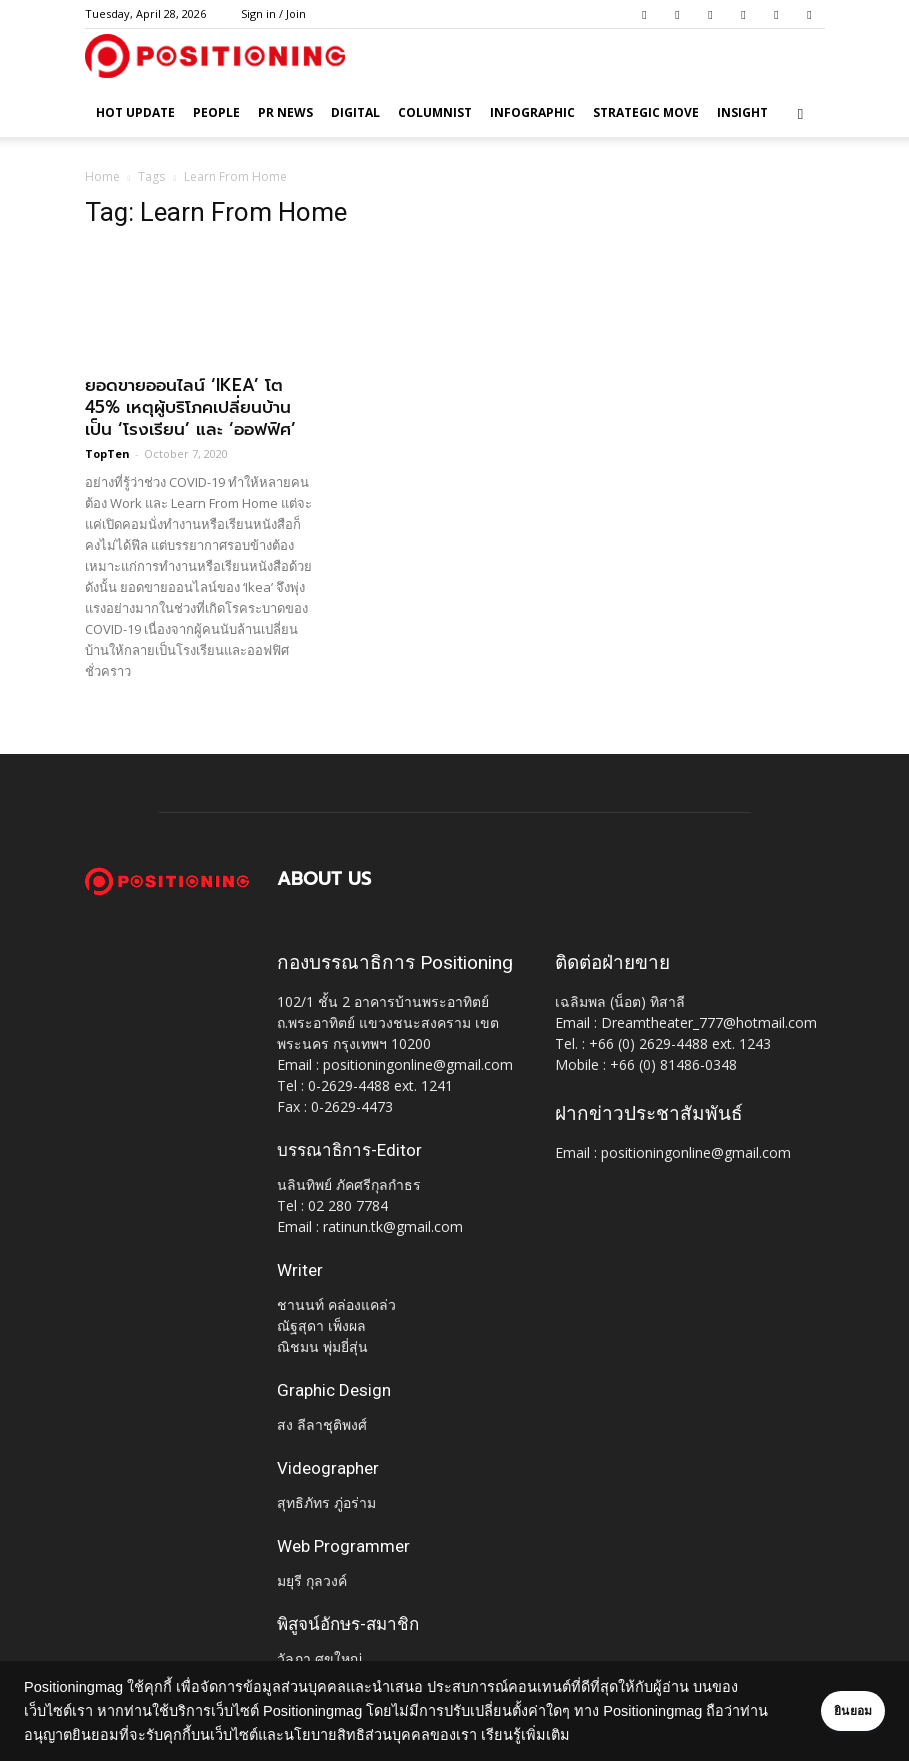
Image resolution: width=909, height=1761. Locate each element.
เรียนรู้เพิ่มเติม (587, 1735)
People (216, 112)
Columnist (435, 112)
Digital (355, 112)
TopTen (107, 453)
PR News (285, 112)
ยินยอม (831, 1711)
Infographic (532, 112)
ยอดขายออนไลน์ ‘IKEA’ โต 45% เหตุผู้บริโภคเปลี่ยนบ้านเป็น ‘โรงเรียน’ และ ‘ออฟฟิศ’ (190, 407)
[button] (801, 113)
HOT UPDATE (135, 112)
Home (102, 176)
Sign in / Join (273, 13)
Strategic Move (646, 112)
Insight (742, 112)
